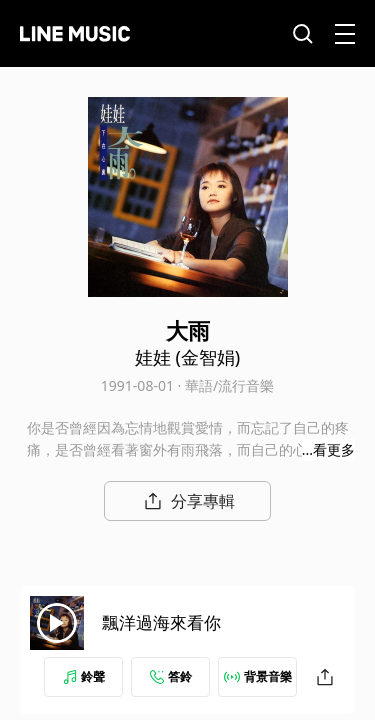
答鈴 (171, 676)
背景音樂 (258, 676)
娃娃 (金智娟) (187, 357)
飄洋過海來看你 (161, 622)
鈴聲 (84, 676)
